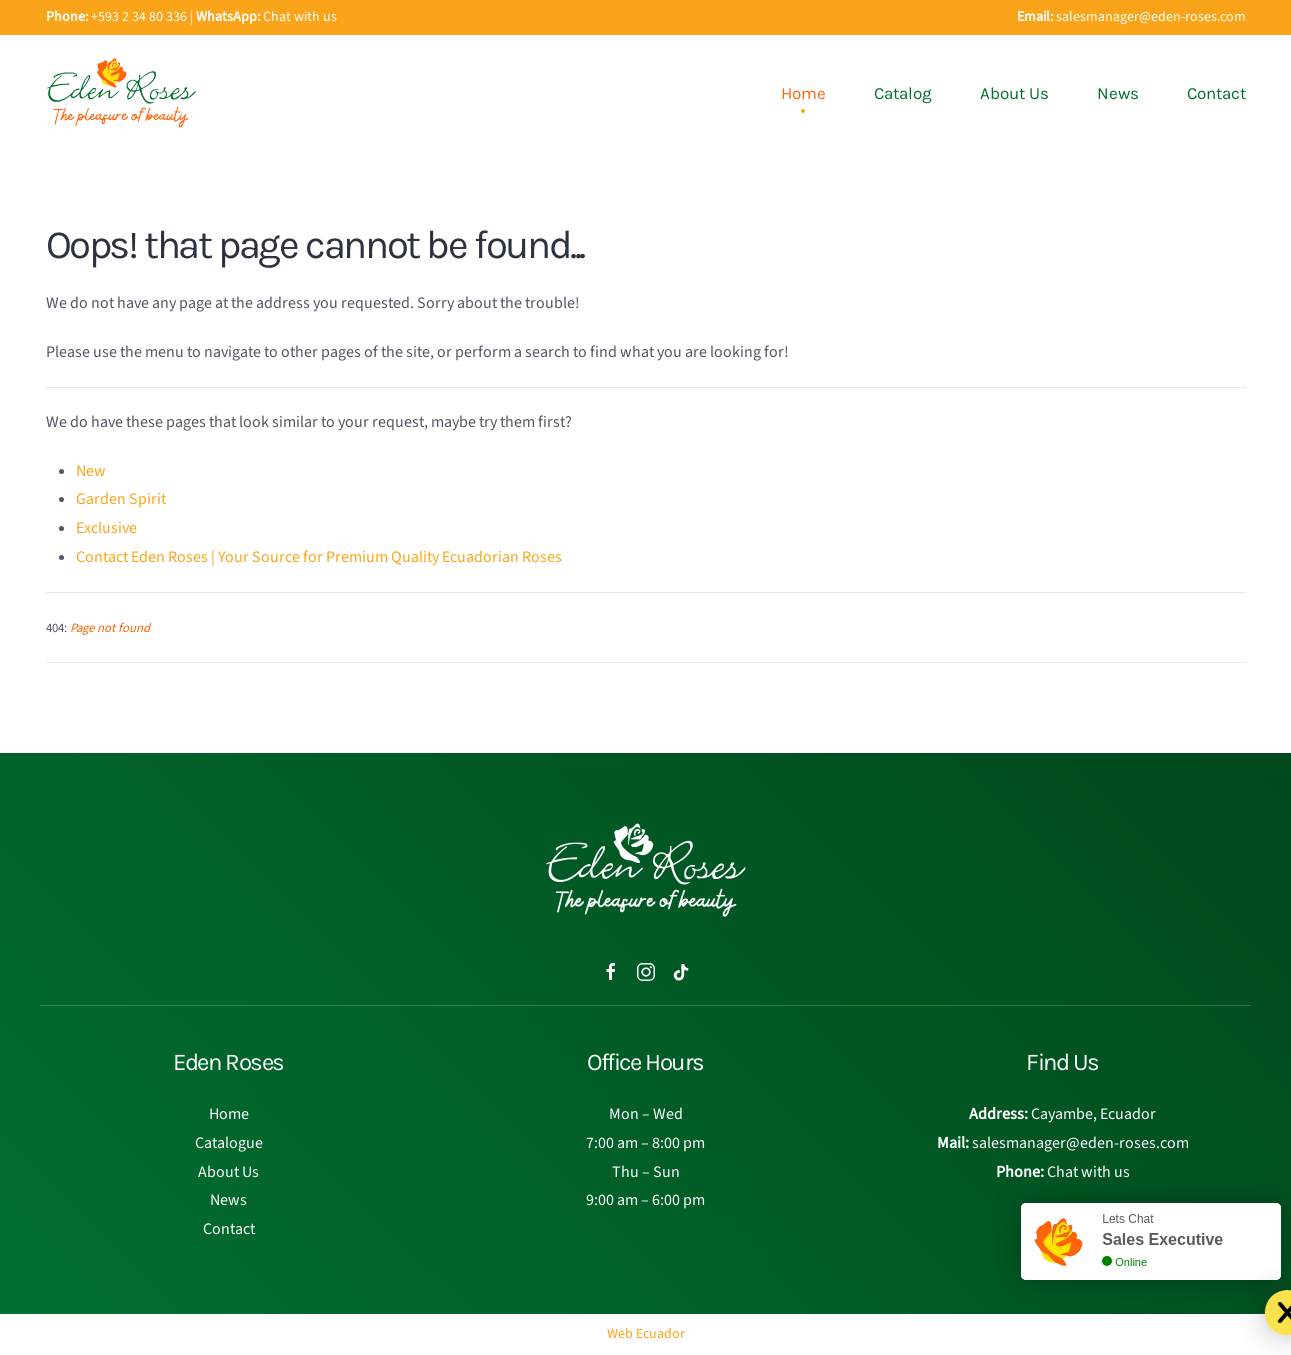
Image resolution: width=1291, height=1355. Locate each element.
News (1118, 93)
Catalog (903, 93)
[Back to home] (121, 93)
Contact (1216, 93)
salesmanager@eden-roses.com (1151, 17)
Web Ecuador (646, 1334)
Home (803, 93)
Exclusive (106, 528)
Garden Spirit (121, 499)
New (91, 471)
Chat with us (300, 17)
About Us (1014, 93)
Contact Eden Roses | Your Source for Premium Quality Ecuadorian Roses (319, 557)
